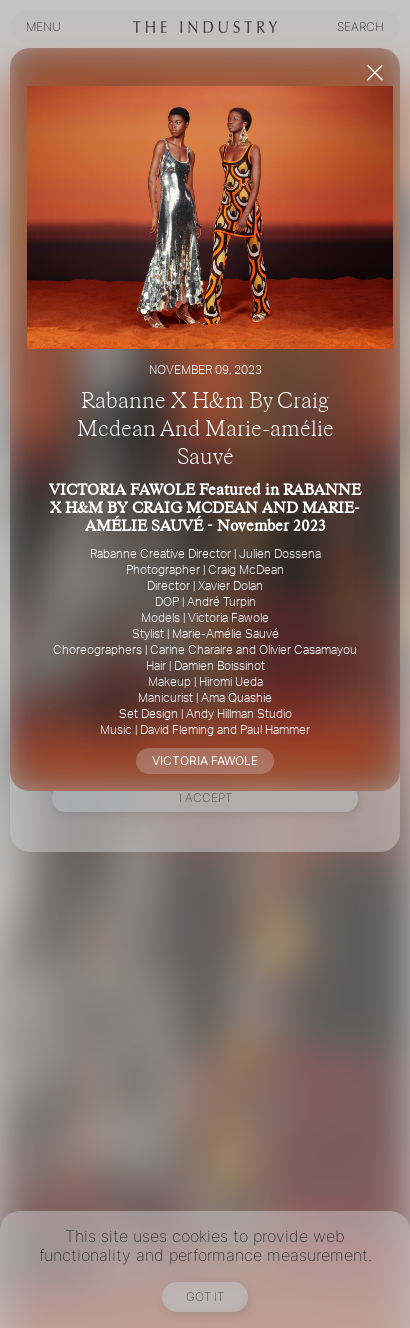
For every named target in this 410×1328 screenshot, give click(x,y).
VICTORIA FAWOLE (205, 760)
